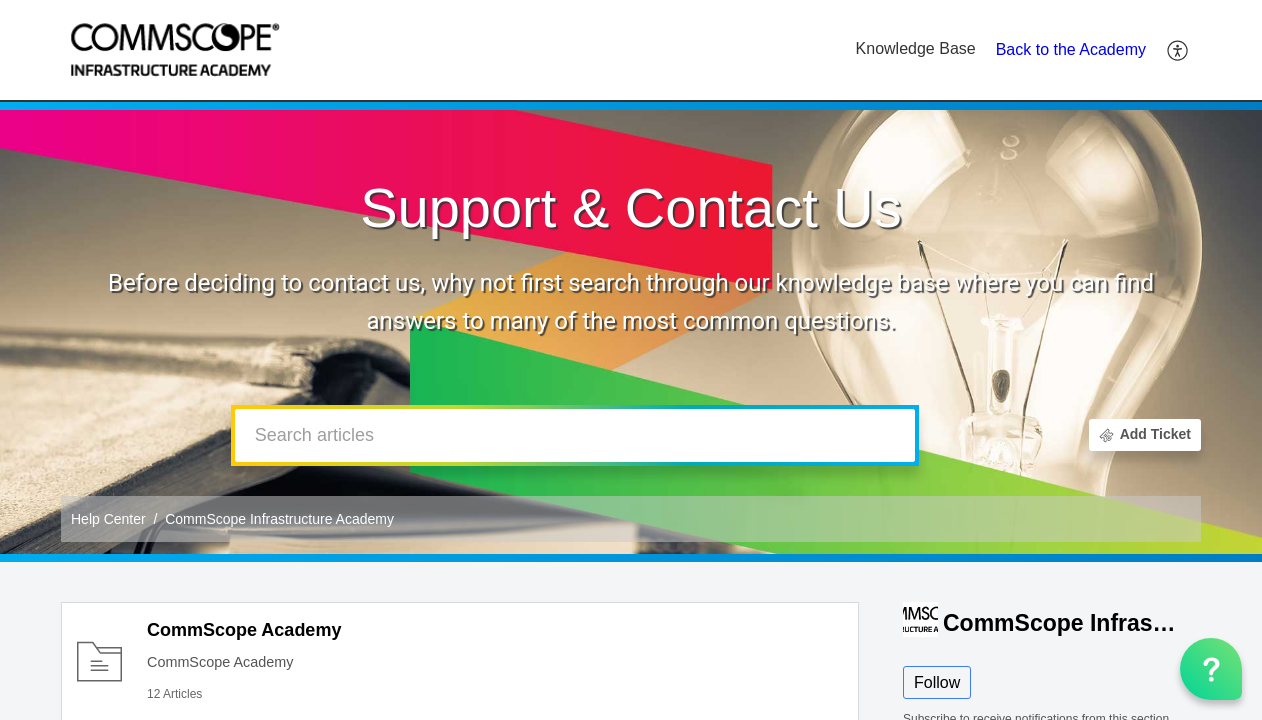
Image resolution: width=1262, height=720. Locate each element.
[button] (1178, 50)
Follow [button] (937, 682)
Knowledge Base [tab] (916, 48)
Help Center (108, 519)
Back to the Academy (1071, 49)
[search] (575, 435)
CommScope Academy (244, 630)
